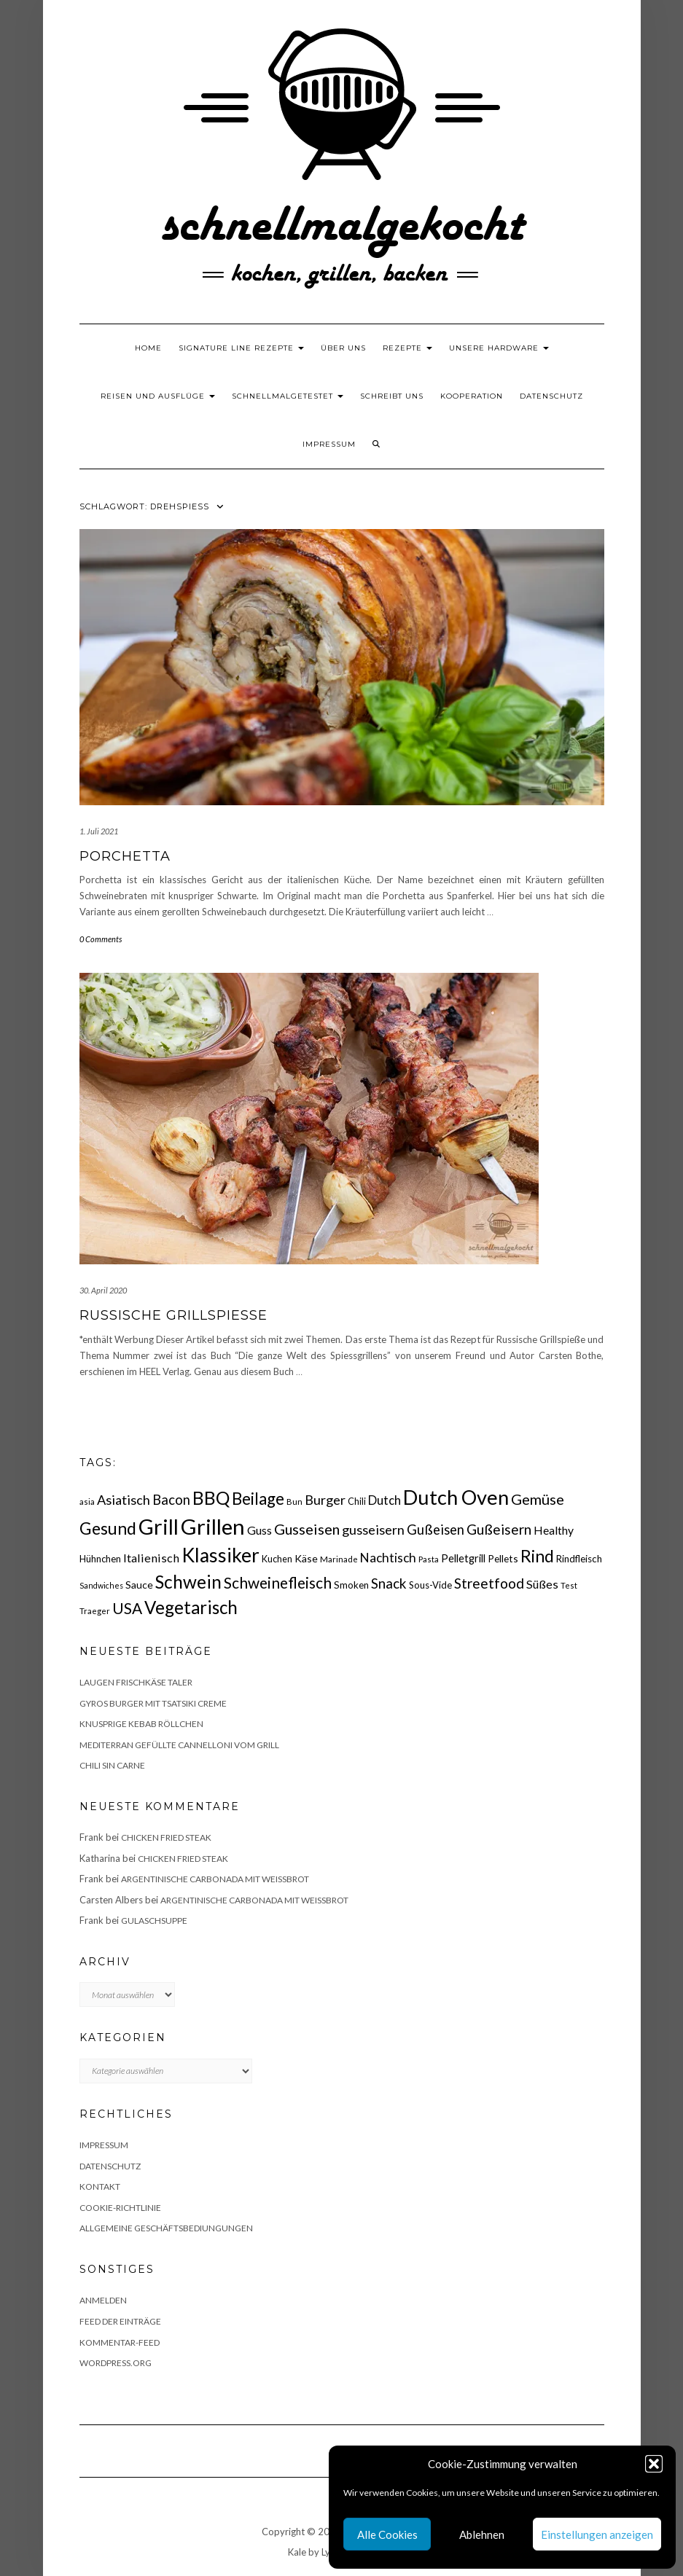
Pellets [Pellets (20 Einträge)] (503, 1558)
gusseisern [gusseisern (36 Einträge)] (373, 1530)
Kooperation (471, 396)
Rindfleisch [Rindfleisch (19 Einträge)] (579, 1559)
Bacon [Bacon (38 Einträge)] (171, 1500)
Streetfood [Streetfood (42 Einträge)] (489, 1583)
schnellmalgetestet (287, 396)
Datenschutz (551, 396)
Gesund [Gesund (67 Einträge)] (107, 1528)
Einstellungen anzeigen (597, 2534)
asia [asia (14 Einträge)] (87, 1501)
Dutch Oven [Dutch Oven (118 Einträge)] (456, 1497)
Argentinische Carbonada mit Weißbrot (215, 1879)
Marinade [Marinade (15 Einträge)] (339, 1559)
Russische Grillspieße (173, 1315)
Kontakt (99, 2186)
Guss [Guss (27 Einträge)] (259, 1530)
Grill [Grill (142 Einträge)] (158, 1526)
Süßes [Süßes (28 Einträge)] (542, 1584)
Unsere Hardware (499, 348)
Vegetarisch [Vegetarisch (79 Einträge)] (191, 1607)
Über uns (343, 348)
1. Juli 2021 (98, 831)
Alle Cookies (387, 2534)
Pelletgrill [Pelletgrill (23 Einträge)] (463, 1558)
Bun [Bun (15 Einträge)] (294, 1501)
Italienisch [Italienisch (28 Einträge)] (151, 1558)
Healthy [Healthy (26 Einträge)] (554, 1530)
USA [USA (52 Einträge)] (127, 1608)
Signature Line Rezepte (241, 348)
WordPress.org (115, 2362)
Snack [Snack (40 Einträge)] (389, 1583)
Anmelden (103, 2300)
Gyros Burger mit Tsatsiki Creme (153, 1703)
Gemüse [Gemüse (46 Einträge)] (537, 1499)
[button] (654, 2463)
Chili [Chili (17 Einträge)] (357, 1501)
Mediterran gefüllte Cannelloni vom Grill (179, 1744)
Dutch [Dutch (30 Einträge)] (384, 1500)
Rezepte (407, 348)
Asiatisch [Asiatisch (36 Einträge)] (123, 1500)
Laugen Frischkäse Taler (135, 1682)
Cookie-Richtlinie (120, 2207)
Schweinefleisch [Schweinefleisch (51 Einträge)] (278, 1582)
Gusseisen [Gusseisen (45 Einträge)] (307, 1529)
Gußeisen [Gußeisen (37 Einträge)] (435, 1530)
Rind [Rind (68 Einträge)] (537, 1556)
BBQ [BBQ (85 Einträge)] (211, 1497)
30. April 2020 (103, 1290)
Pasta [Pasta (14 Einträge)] (428, 1559)
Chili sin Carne (112, 1765)
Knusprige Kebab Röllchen (141, 1723)
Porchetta (125, 856)
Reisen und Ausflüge (158, 396)
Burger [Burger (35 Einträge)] (325, 1500)
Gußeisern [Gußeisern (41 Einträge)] (499, 1529)
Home (148, 348)
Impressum (329, 444)
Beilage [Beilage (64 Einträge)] (258, 1498)
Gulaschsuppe (154, 1920)
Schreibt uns (392, 396)
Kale (297, 2552)
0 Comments (100, 939)
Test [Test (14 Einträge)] (569, 1585)
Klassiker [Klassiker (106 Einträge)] (220, 1555)
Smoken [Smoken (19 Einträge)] (351, 1585)
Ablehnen (481, 2534)
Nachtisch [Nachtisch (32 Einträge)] (388, 1557)
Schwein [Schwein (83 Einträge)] (188, 1581)
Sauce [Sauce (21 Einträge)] (139, 1584)
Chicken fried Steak (166, 1837)
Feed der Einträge (120, 2321)
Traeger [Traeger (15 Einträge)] (94, 1611)
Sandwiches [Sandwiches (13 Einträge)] (101, 1585)
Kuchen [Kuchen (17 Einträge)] (277, 1559)
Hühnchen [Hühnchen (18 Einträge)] (100, 1559)
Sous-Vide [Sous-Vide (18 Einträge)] (430, 1585)
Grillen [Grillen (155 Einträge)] (213, 1526)
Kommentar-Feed (119, 2342)
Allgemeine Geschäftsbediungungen (166, 2228)
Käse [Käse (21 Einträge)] (306, 1558)
